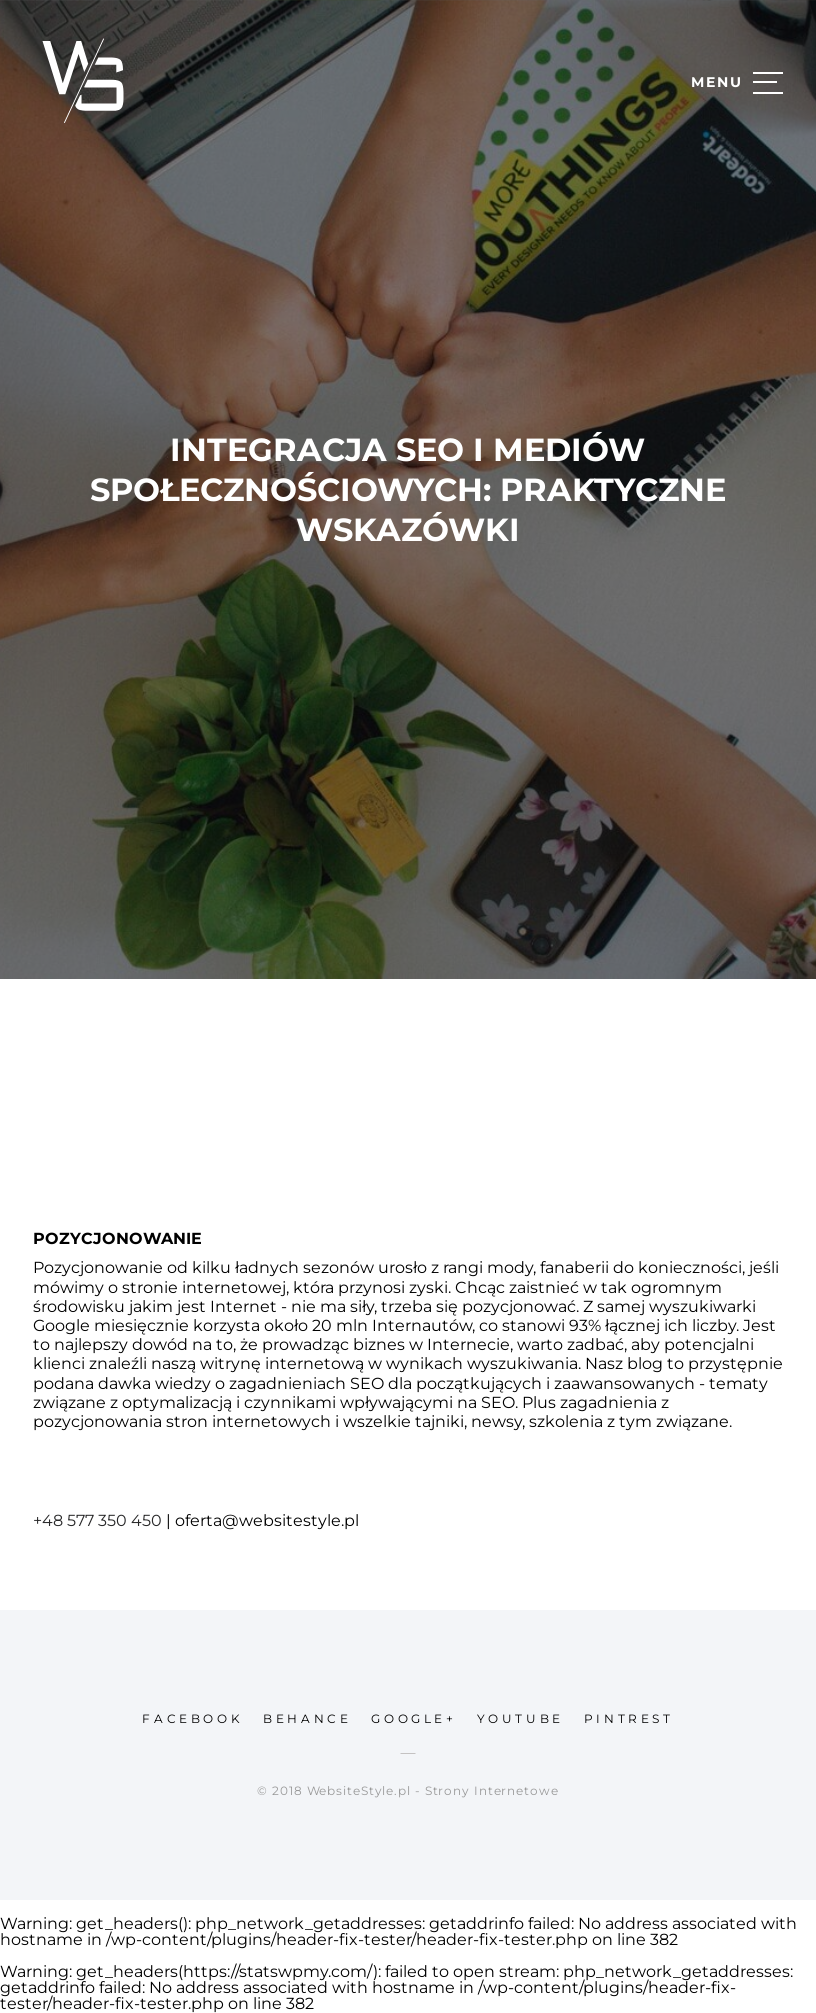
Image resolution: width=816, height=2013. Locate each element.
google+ (413, 1718)
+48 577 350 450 (97, 1520)
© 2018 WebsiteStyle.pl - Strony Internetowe (408, 1790)
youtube (520, 1718)
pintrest (629, 1718)
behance (307, 1718)
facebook (192, 1718)
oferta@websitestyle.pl (267, 1520)
